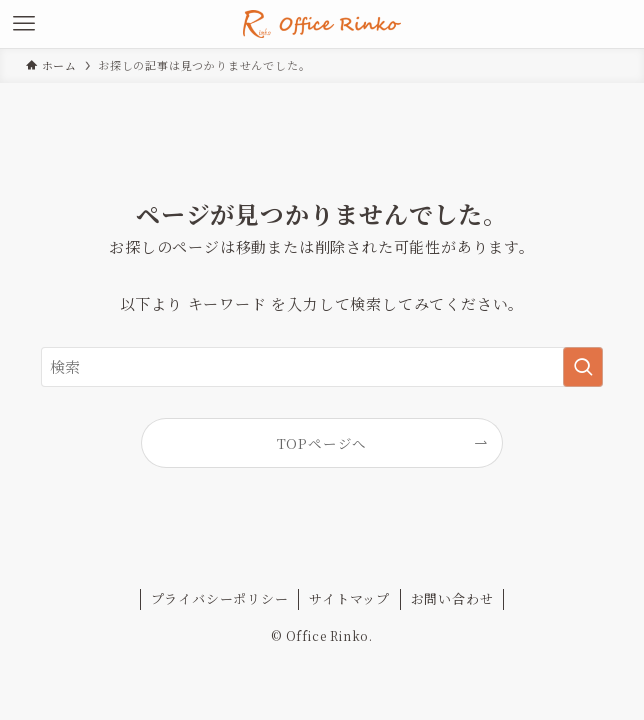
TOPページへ (322, 443)
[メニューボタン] (24, 24)
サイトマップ (349, 598)
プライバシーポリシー (220, 598)
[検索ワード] (322, 367)
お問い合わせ (452, 598)
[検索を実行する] (583, 367)
